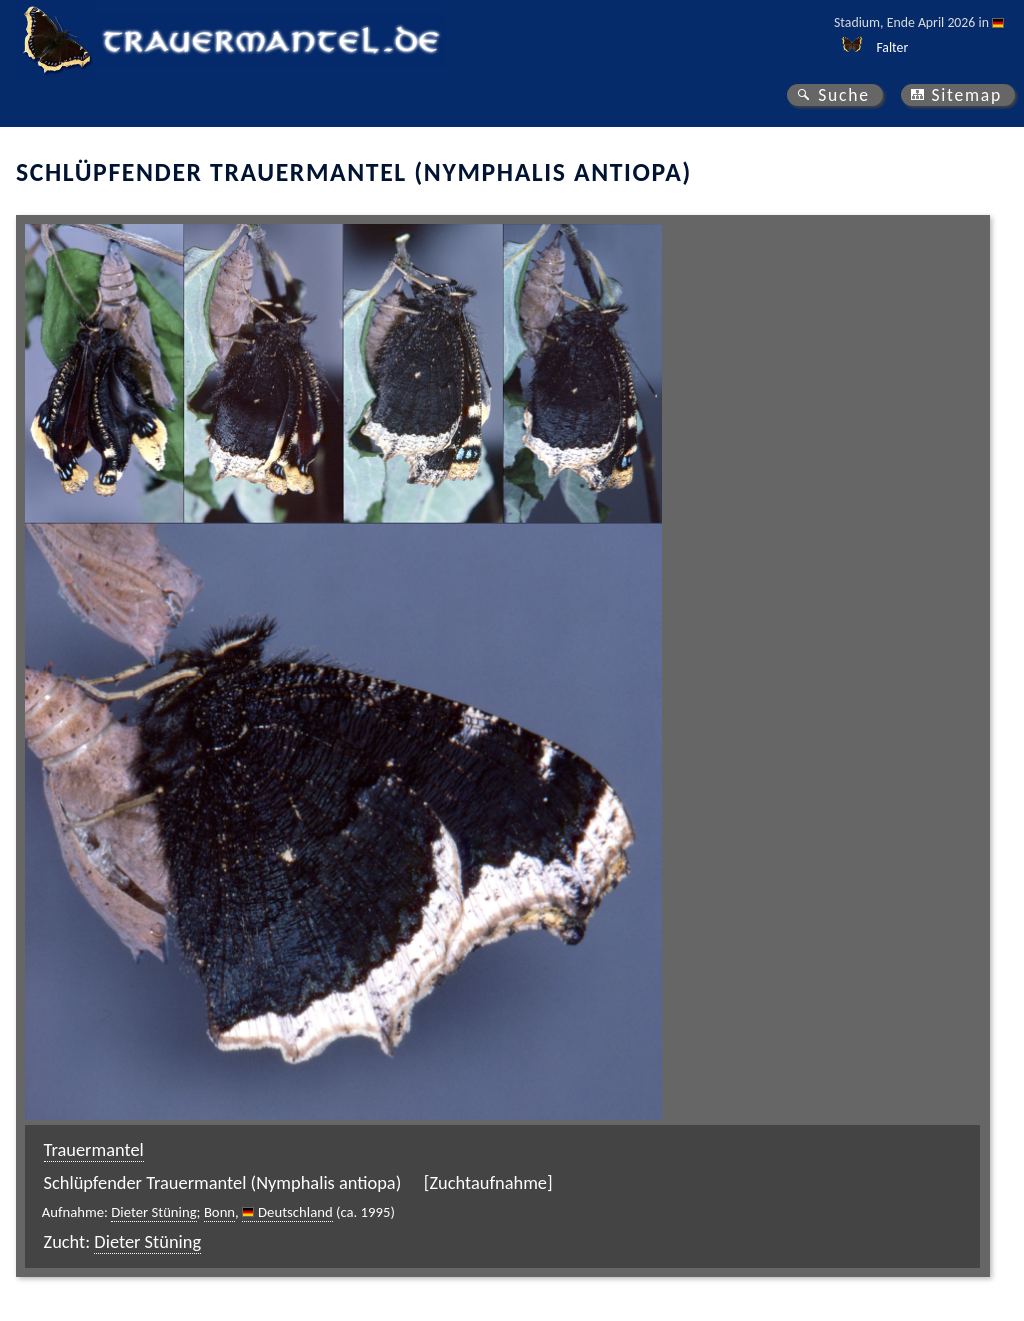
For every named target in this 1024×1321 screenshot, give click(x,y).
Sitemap (966, 95)
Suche (844, 95)
